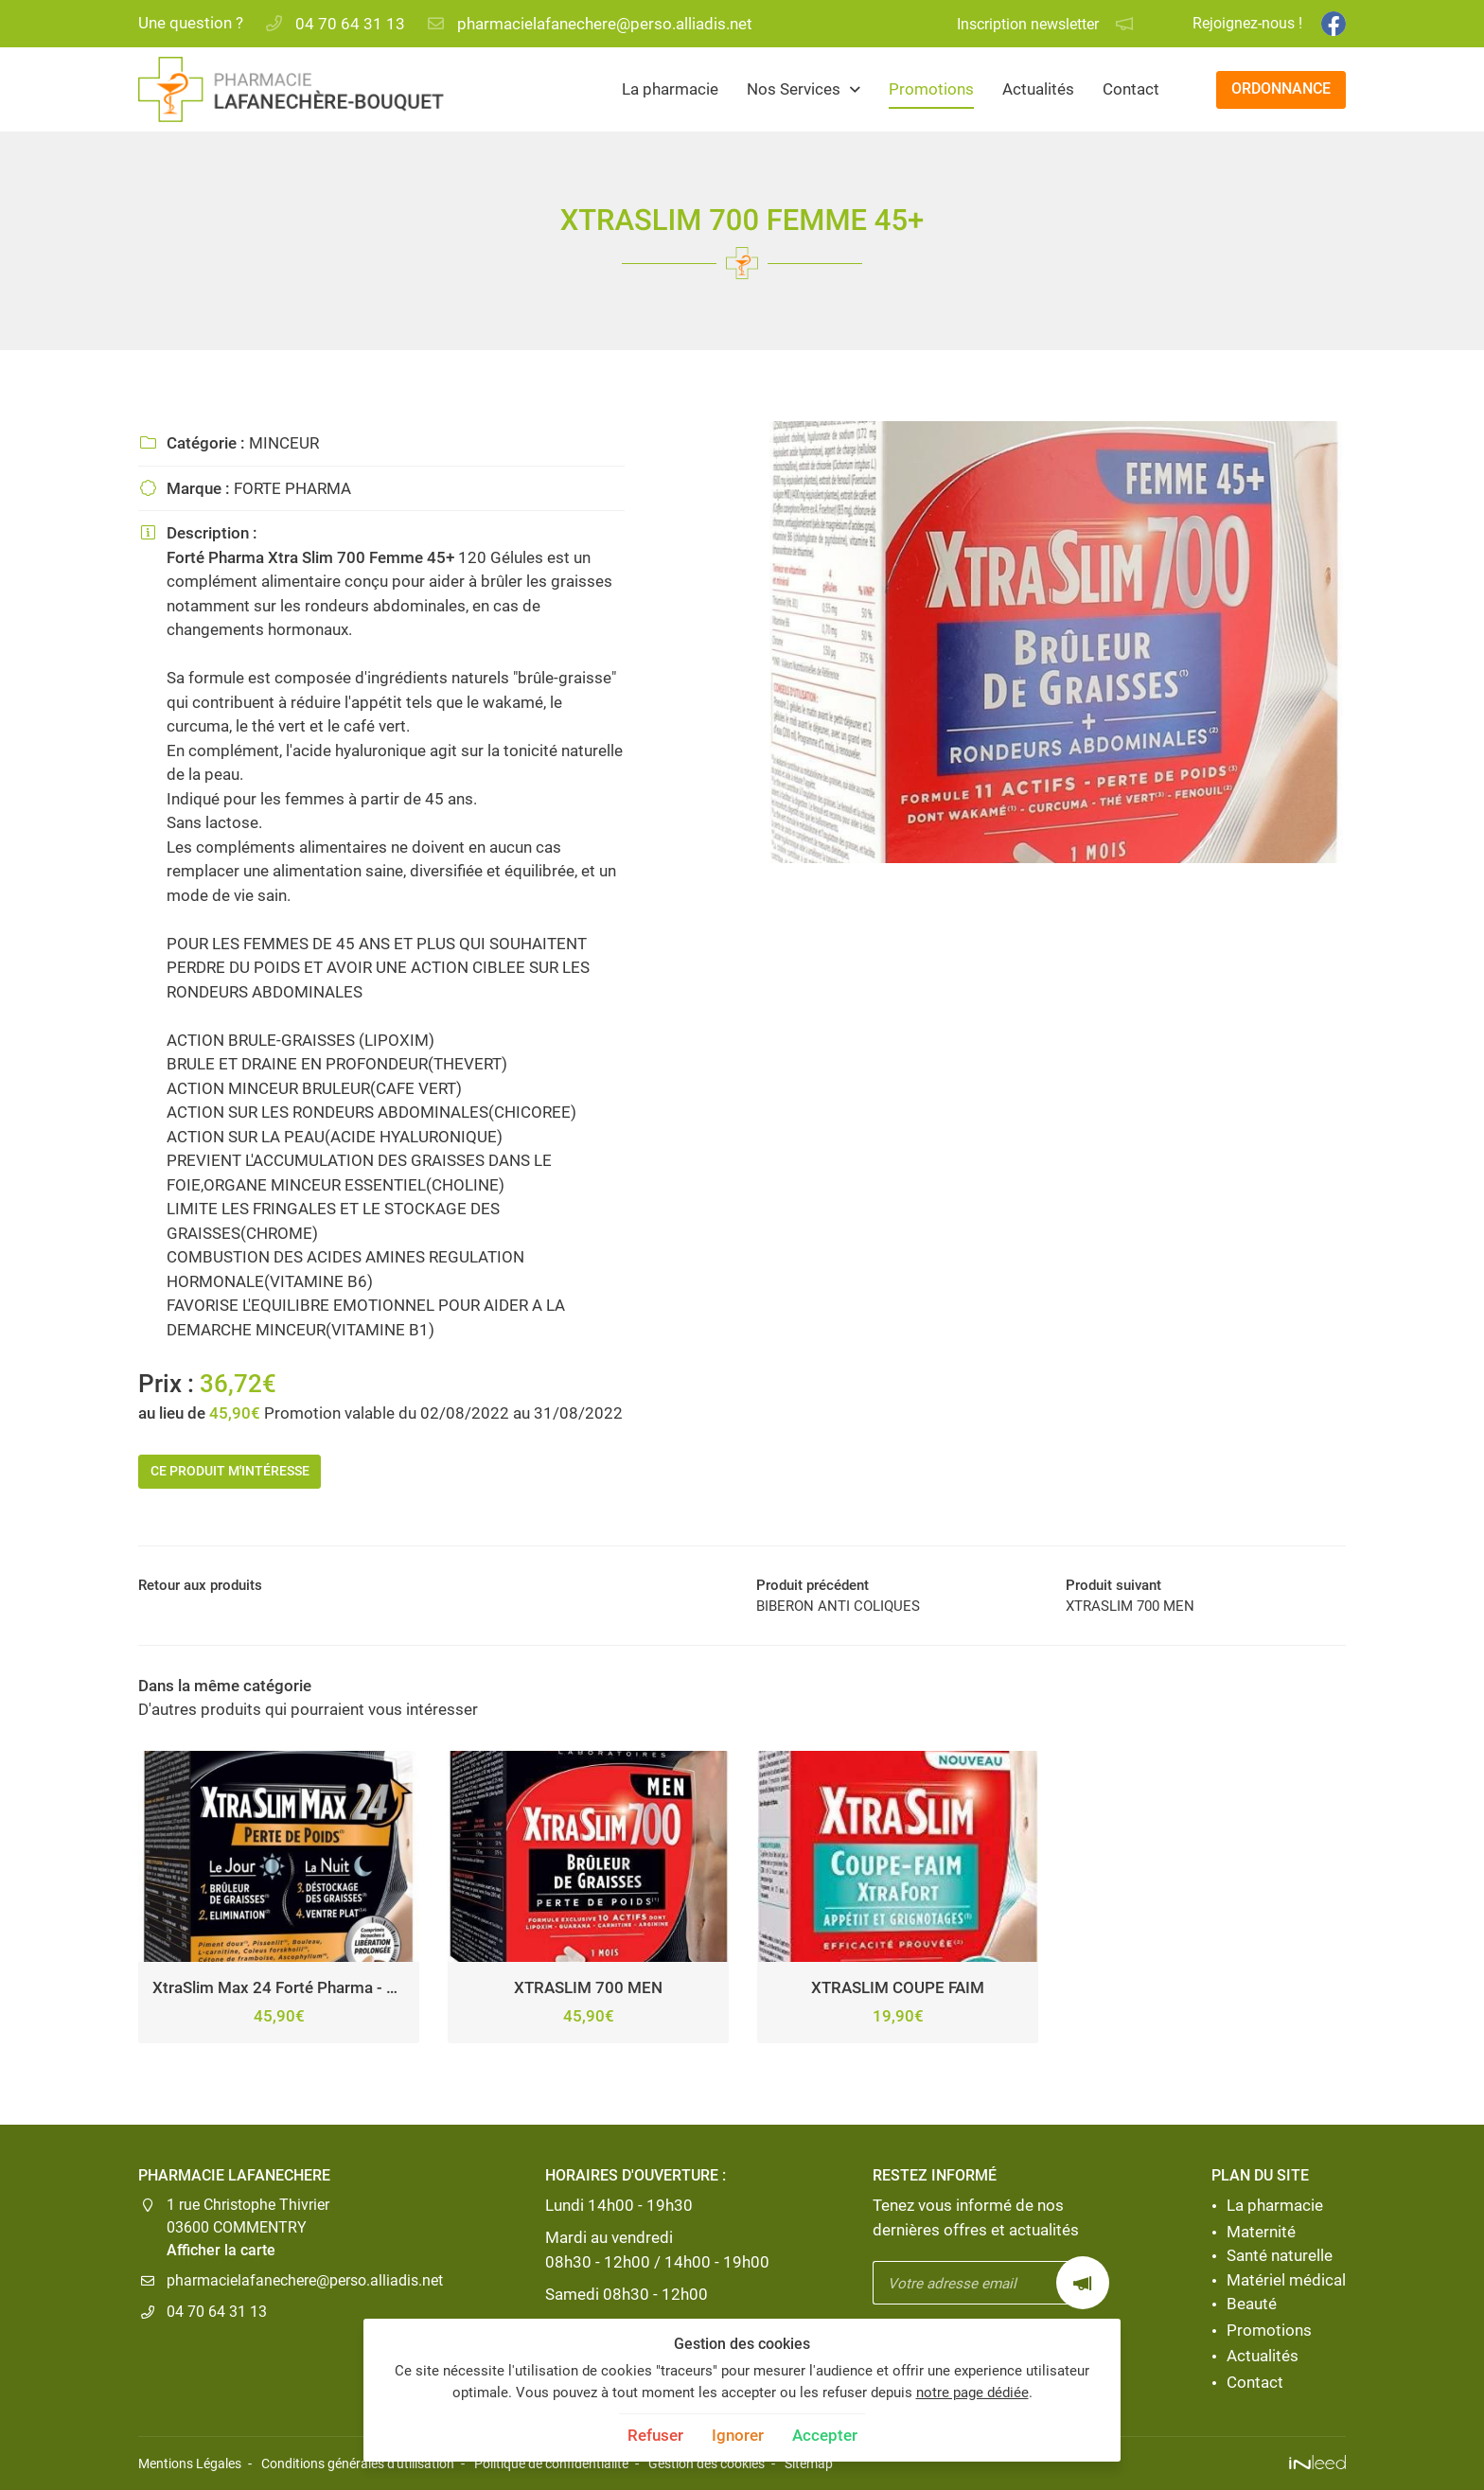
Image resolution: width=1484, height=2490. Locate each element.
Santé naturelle (1280, 2256)
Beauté (1252, 2304)
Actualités (1038, 88)
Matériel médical (1286, 2279)
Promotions (931, 88)
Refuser (655, 2435)
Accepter (824, 2435)
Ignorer (738, 2435)
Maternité (1261, 2231)
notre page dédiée (972, 2392)
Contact (1131, 88)
